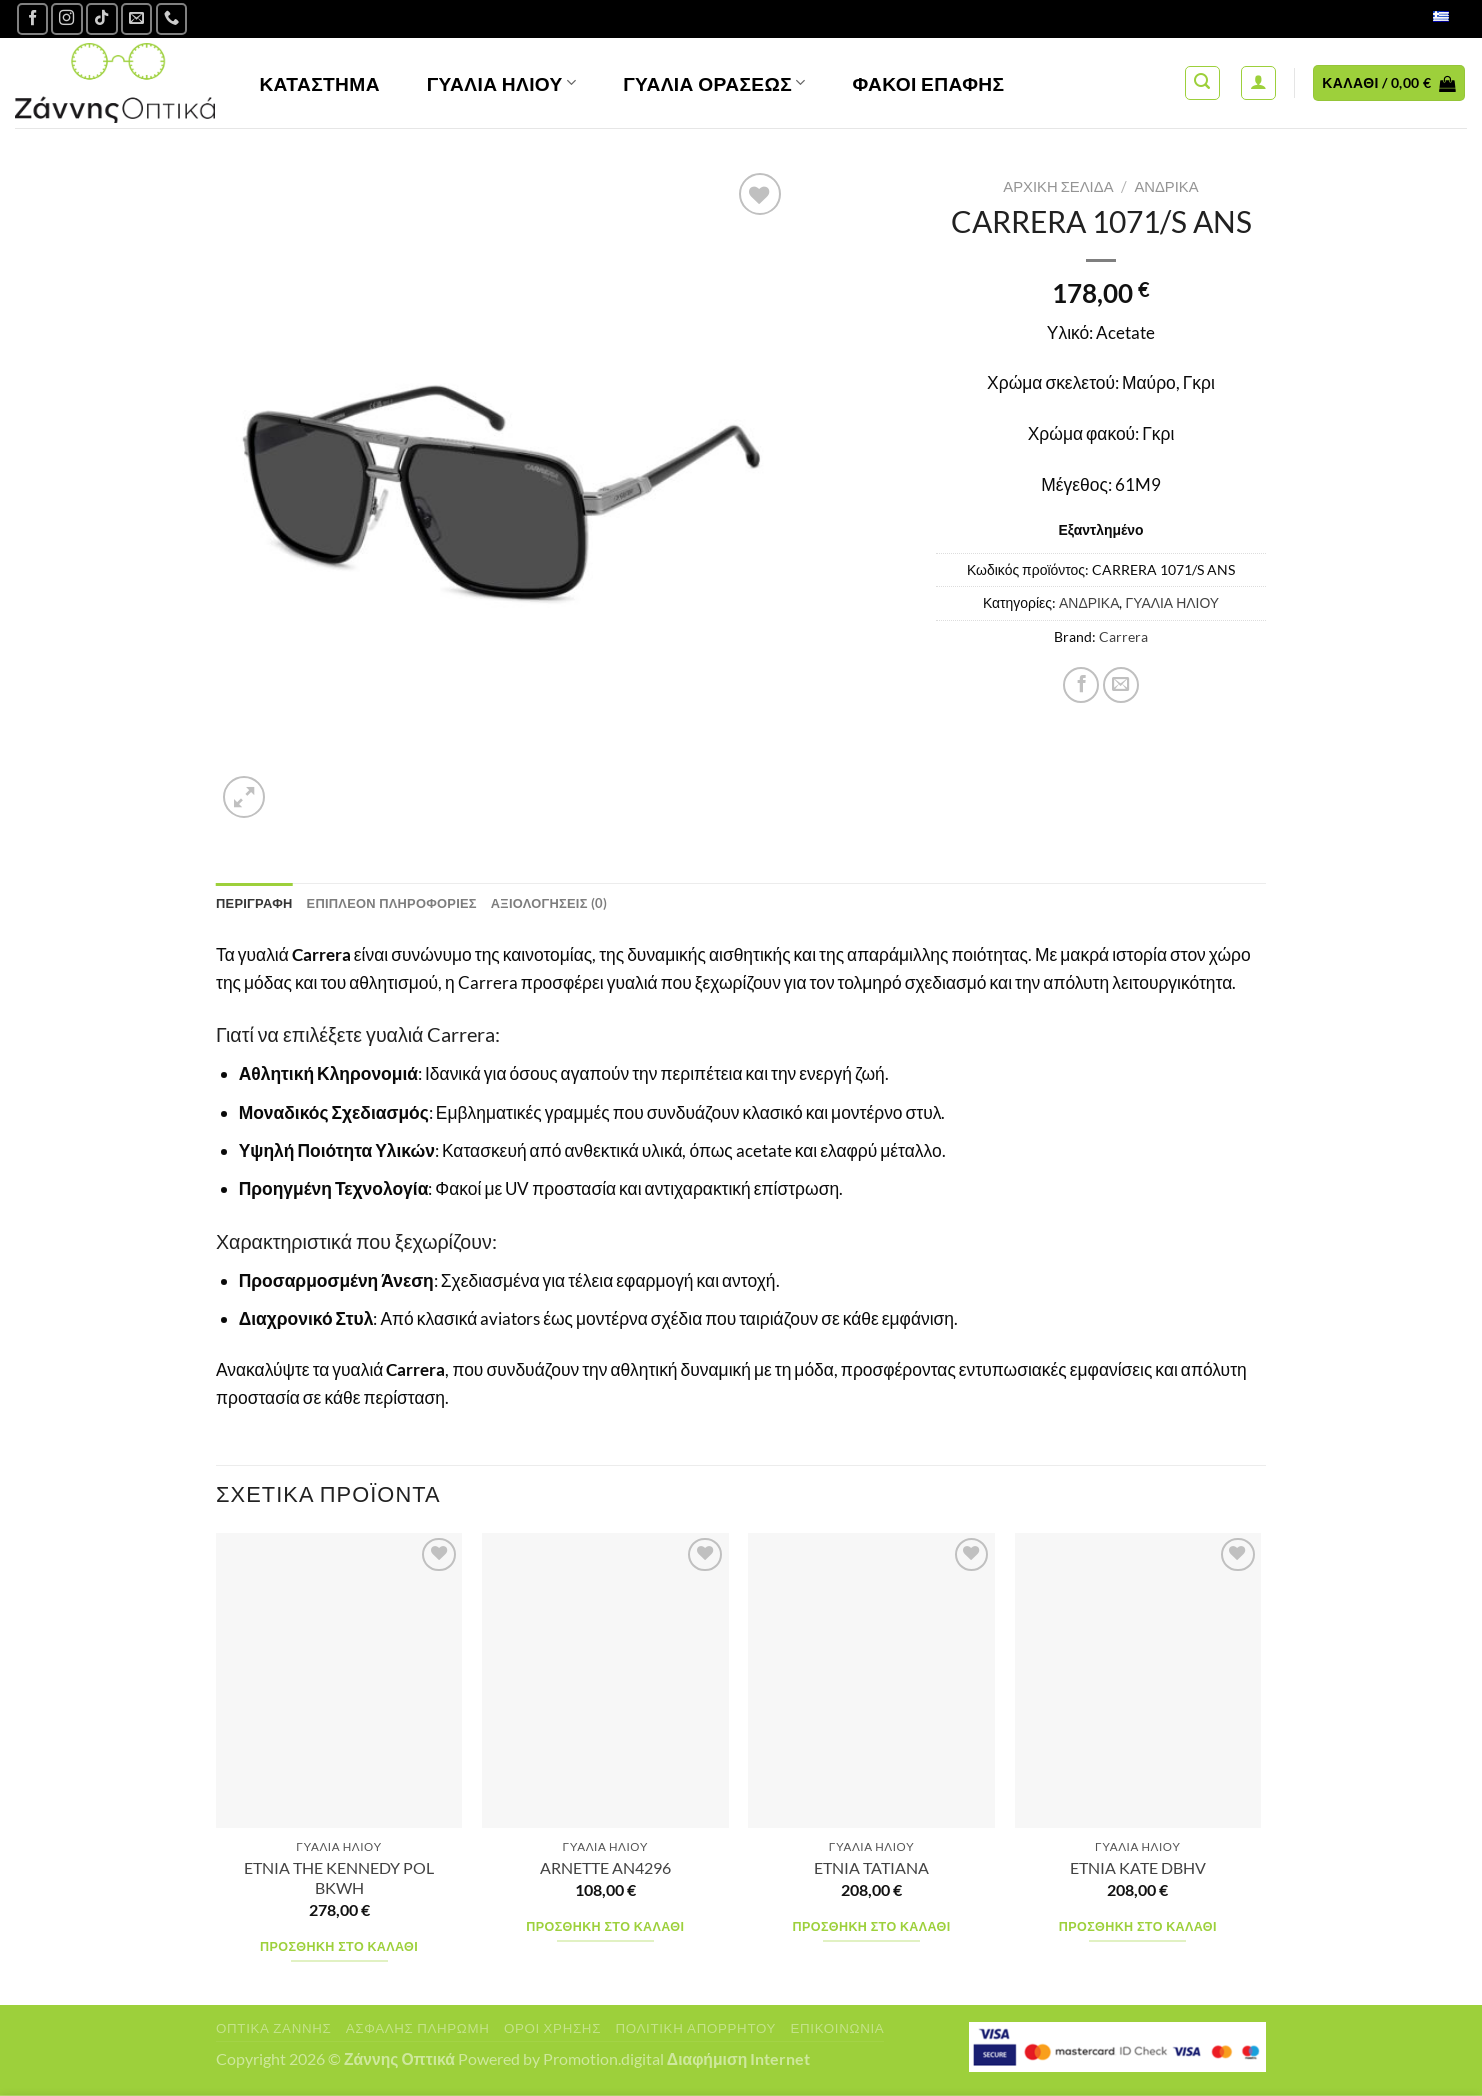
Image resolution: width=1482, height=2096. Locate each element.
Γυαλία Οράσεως (714, 83)
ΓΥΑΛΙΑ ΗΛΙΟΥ (1172, 602)
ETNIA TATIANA (871, 1870)
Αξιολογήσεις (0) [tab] (573, 903)
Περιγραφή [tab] (257, 903)
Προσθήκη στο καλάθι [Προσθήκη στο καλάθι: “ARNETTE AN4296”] (605, 1928)
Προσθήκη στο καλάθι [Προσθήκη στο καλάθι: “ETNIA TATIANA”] (872, 1928)
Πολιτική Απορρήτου (695, 2029)
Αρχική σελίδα (1058, 186)
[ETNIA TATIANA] (871, 1682)
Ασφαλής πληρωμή (418, 2029)
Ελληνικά (1419, 18)
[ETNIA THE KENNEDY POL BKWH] (339, 1682)
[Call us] (172, 19)
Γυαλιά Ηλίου (502, 83)
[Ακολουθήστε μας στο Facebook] (33, 19)
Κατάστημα (319, 83)
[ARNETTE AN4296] (605, 1682)
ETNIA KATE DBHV (1138, 1870)
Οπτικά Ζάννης (273, 2029)
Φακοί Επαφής (929, 83)
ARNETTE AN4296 (605, 1870)
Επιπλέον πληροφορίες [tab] (405, 903)
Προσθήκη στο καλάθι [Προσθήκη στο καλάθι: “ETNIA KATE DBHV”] (1138, 1928)
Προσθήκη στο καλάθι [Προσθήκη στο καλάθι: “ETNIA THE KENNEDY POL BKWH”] (339, 1948)
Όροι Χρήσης (552, 2029)
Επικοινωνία (837, 2029)
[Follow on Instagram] (67, 19)
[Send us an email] (137, 19)
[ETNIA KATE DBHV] (1138, 1682)
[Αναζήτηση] (1202, 83)
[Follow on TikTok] (102, 19)
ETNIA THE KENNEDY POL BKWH (339, 1879)
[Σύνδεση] (1258, 83)
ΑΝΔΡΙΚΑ (1166, 186)
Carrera (1123, 636)
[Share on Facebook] (1081, 685)
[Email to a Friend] (1121, 685)
